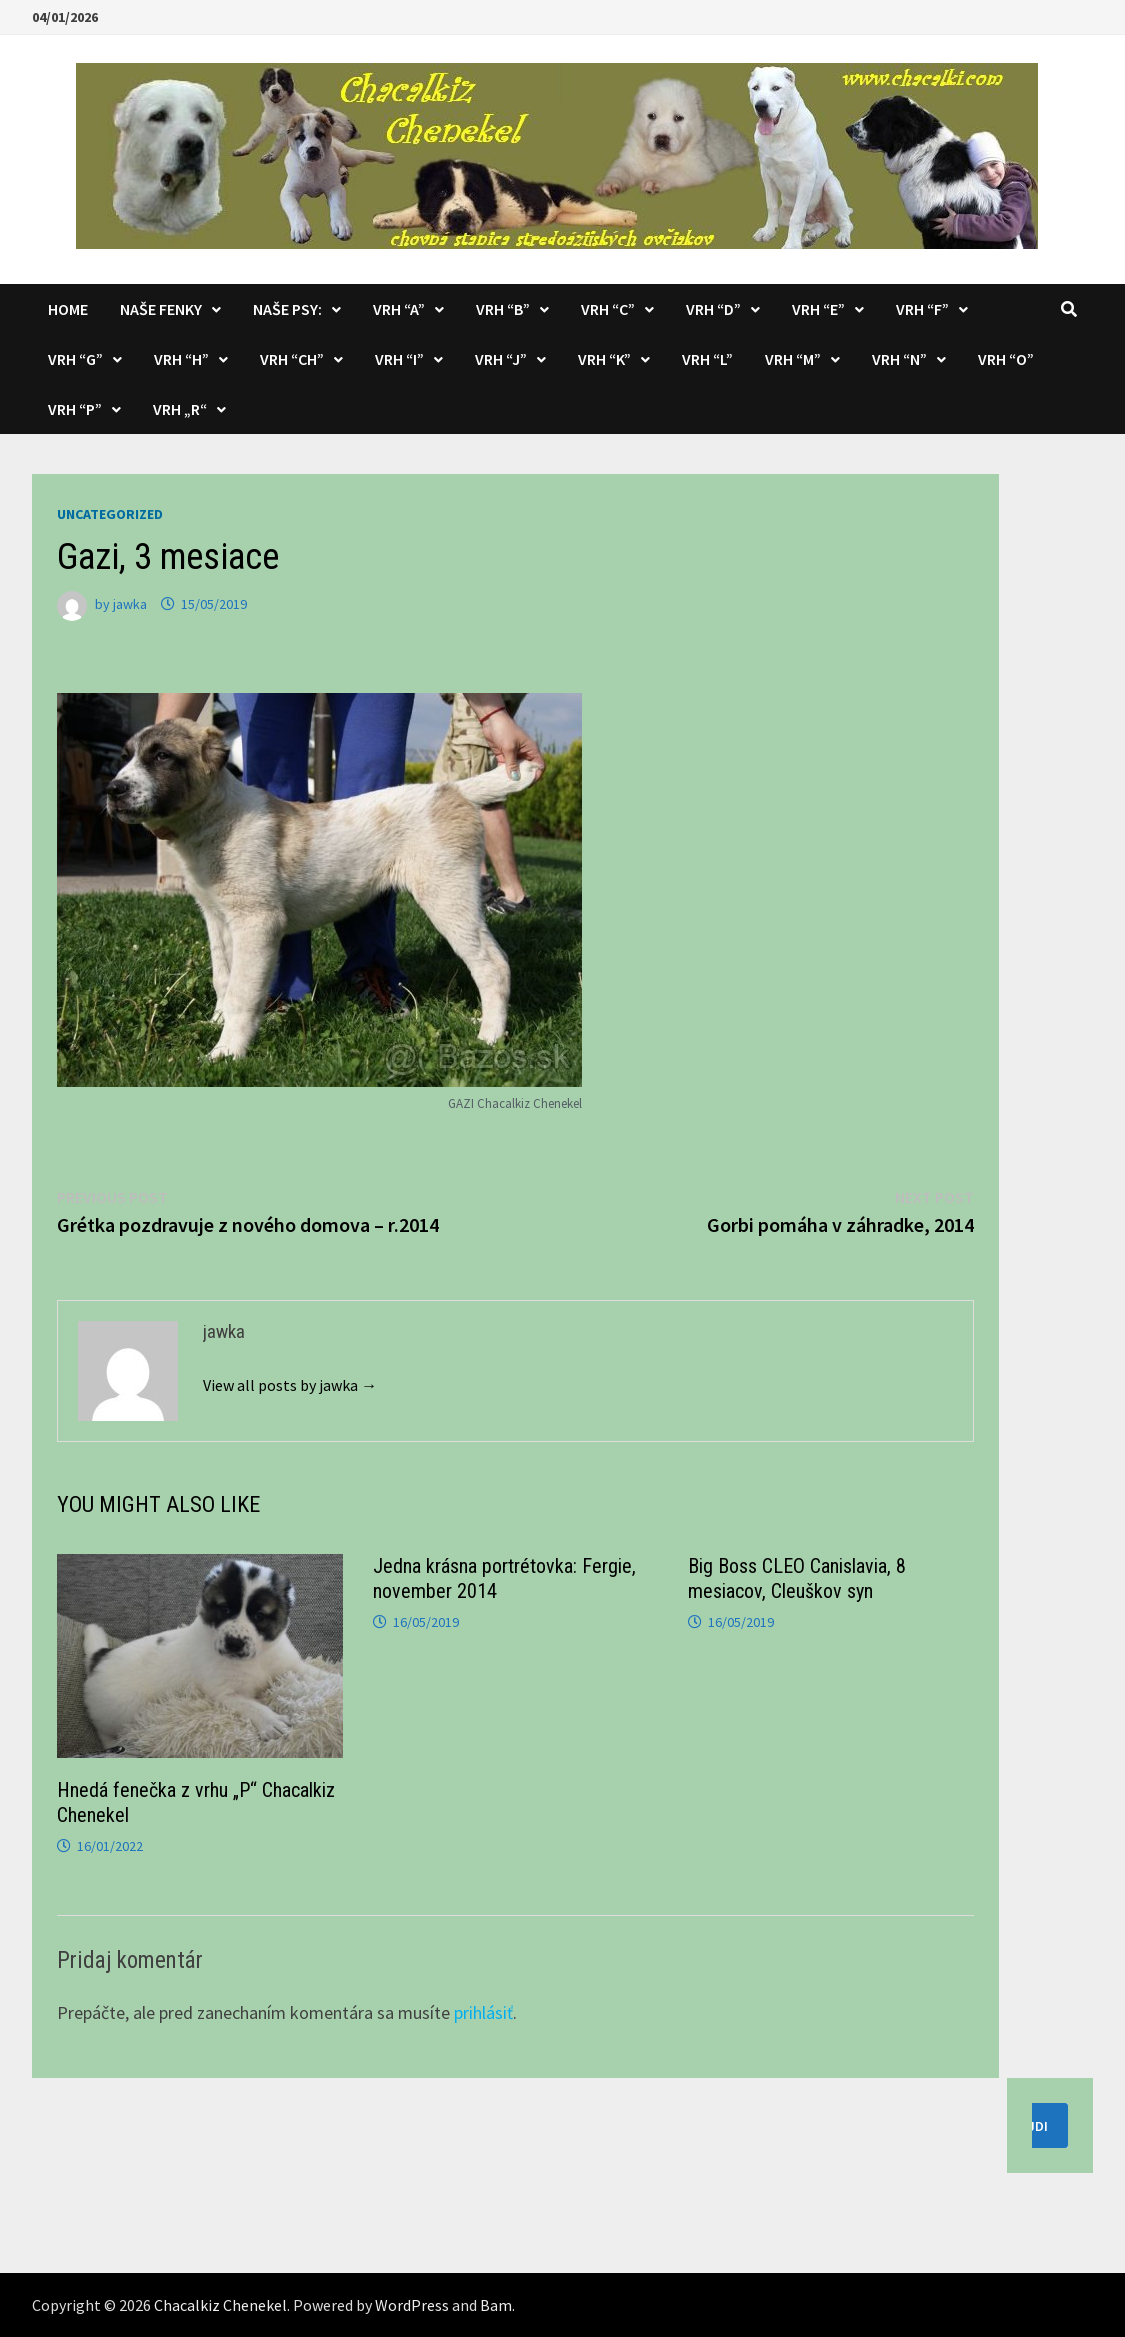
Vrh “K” (604, 359)
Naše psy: (287, 309)
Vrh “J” (501, 359)
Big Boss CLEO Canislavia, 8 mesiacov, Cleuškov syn (797, 1578)
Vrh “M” (793, 359)
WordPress (412, 2305)
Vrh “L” (707, 359)
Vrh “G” (75, 359)
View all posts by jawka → (290, 1385)
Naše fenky (161, 309)
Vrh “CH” (292, 359)
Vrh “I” (399, 359)
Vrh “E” (818, 309)
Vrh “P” (75, 409)
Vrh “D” (713, 309)
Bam (496, 2305)
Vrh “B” (503, 309)
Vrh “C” (608, 309)
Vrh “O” (1006, 359)
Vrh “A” (399, 309)
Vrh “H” (181, 359)
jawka (130, 604)
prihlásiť (483, 2012)
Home (68, 309)
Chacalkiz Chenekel (220, 2305)
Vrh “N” (899, 359)
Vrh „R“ (180, 409)
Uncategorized (110, 514)
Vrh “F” (922, 309)
